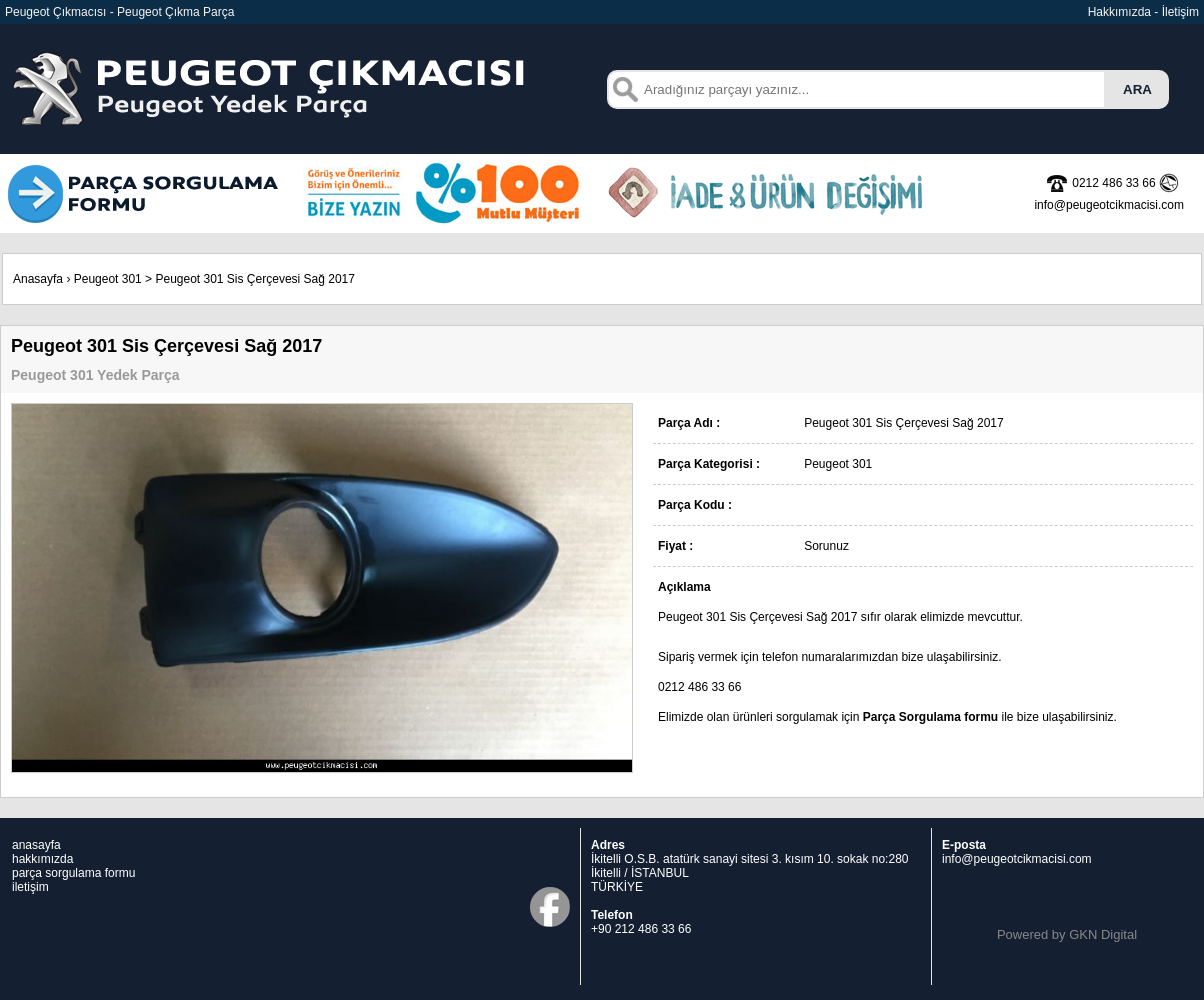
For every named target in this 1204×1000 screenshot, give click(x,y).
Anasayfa (38, 279)
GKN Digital (1103, 934)
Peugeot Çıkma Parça (175, 12)
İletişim (1180, 12)
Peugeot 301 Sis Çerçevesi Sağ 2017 (254, 279)
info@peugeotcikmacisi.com (1017, 859)
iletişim (30, 887)
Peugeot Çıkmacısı (55, 12)
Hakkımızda (1119, 12)
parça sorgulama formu (73, 873)
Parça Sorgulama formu (930, 717)
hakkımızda (42, 859)
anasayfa (36, 845)
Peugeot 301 (108, 279)
